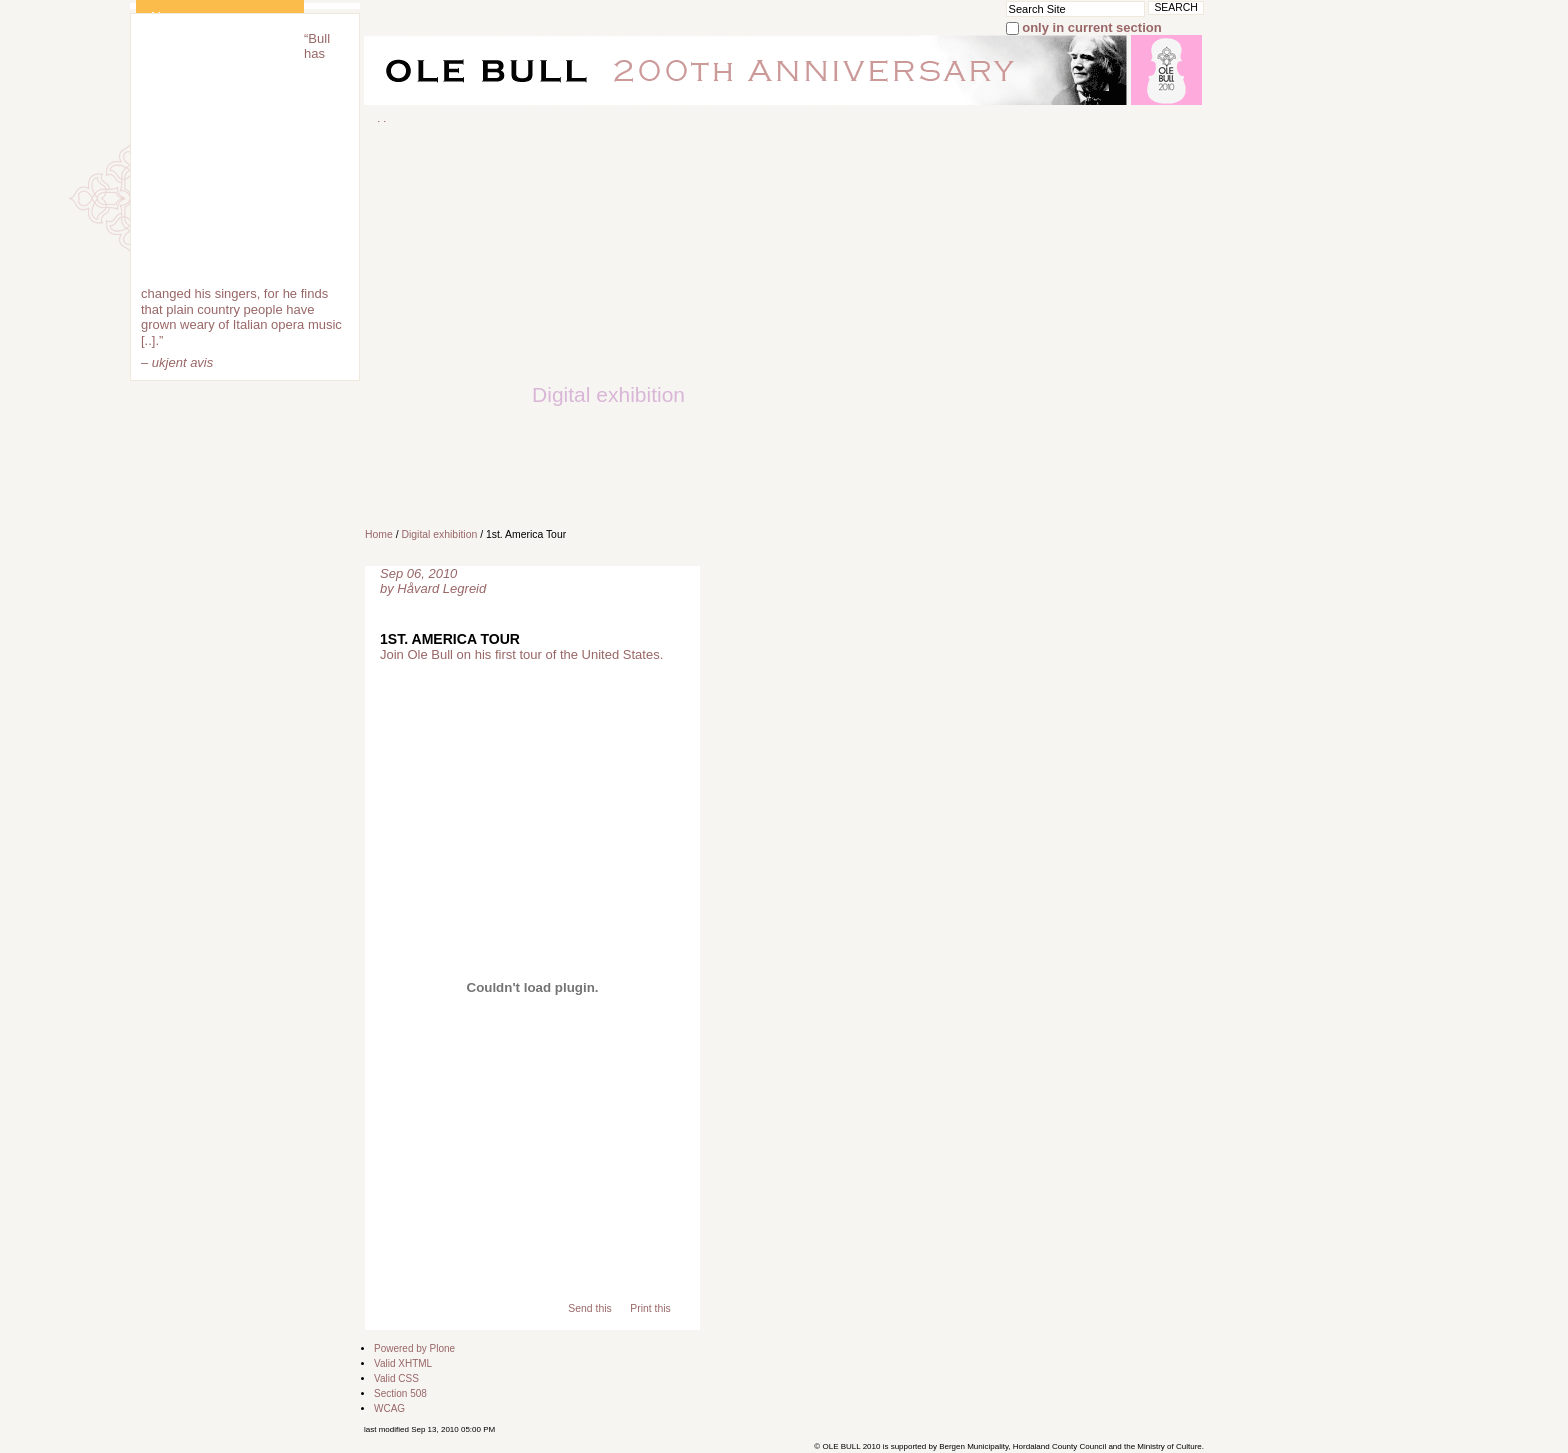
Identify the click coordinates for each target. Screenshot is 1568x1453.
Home (379, 534)
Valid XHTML (403, 1363)
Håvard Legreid (441, 588)
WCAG (389, 1408)
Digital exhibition (439, 534)
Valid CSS (396, 1378)
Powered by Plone (414, 1348)
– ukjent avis (177, 362)
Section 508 (400, 1393)
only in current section (1091, 27)
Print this (650, 1308)
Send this (589, 1308)
